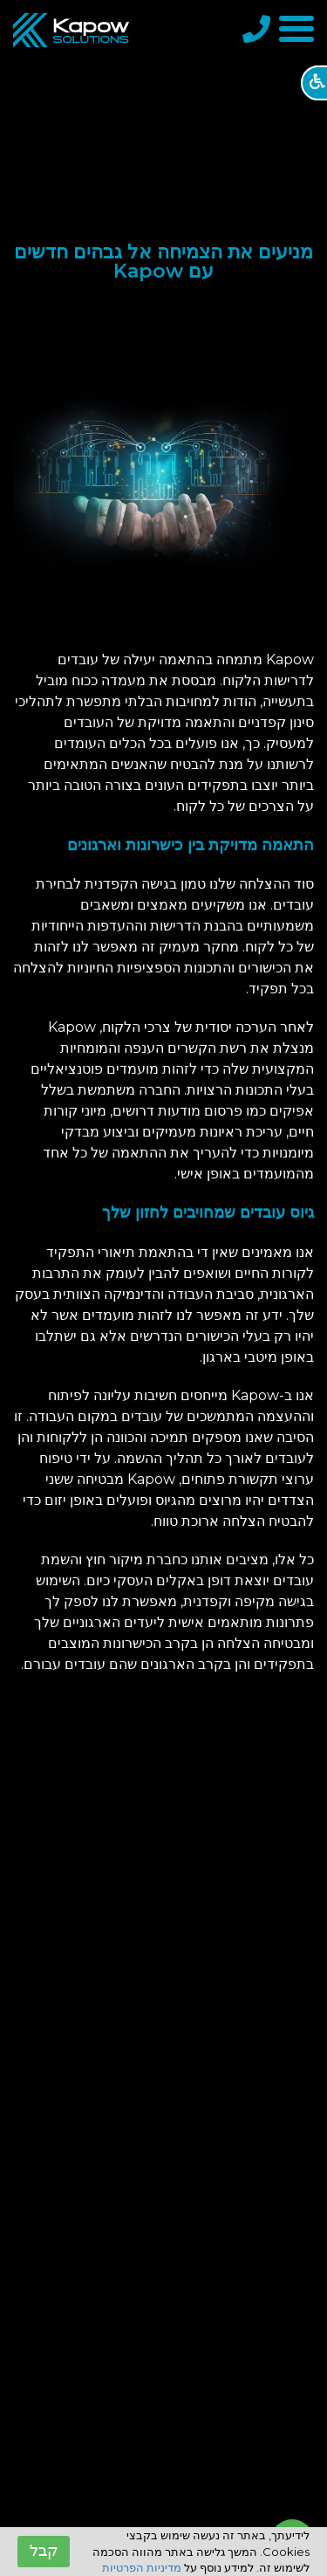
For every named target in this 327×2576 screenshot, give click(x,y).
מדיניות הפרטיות (141, 2567)
